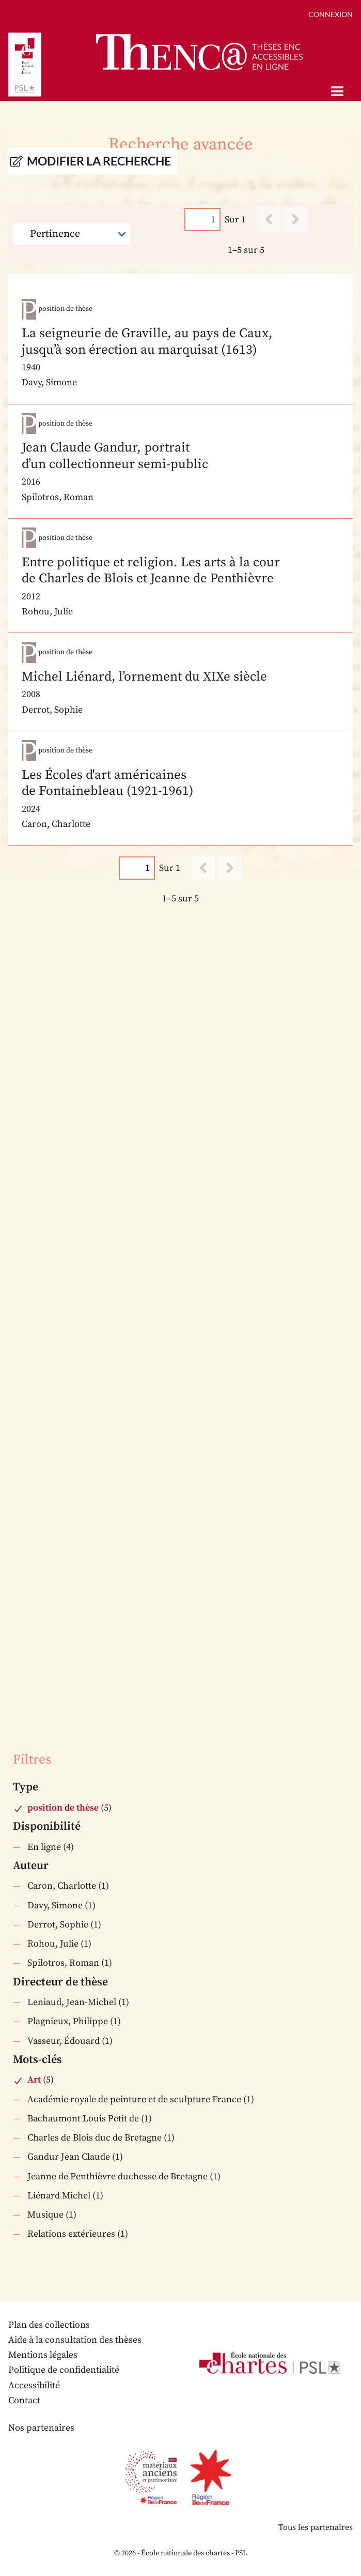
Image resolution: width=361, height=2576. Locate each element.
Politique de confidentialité (63, 2370)
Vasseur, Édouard (63, 2041)
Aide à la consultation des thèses (75, 2340)
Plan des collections (49, 2325)
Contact (24, 2400)
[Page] (202, 219)
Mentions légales (42, 2355)
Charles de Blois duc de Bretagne (94, 2138)
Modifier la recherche (99, 161)
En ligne (44, 1847)
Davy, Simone (55, 1905)
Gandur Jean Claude (68, 2157)
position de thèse (63, 1808)
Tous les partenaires (315, 2527)
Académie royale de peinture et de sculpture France (134, 2099)
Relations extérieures (71, 2234)
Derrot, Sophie (57, 1925)
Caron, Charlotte (61, 1886)
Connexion (330, 14)
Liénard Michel (58, 2196)
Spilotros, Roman (63, 1963)
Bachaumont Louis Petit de (83, 2119)
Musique (45, 2215)
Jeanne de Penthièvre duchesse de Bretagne (117, 2176)
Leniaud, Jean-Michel (71, 2002)
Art (34, 2080)
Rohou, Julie (53, 1944)
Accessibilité (34, 2385)
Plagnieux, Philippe (67, 2021)
